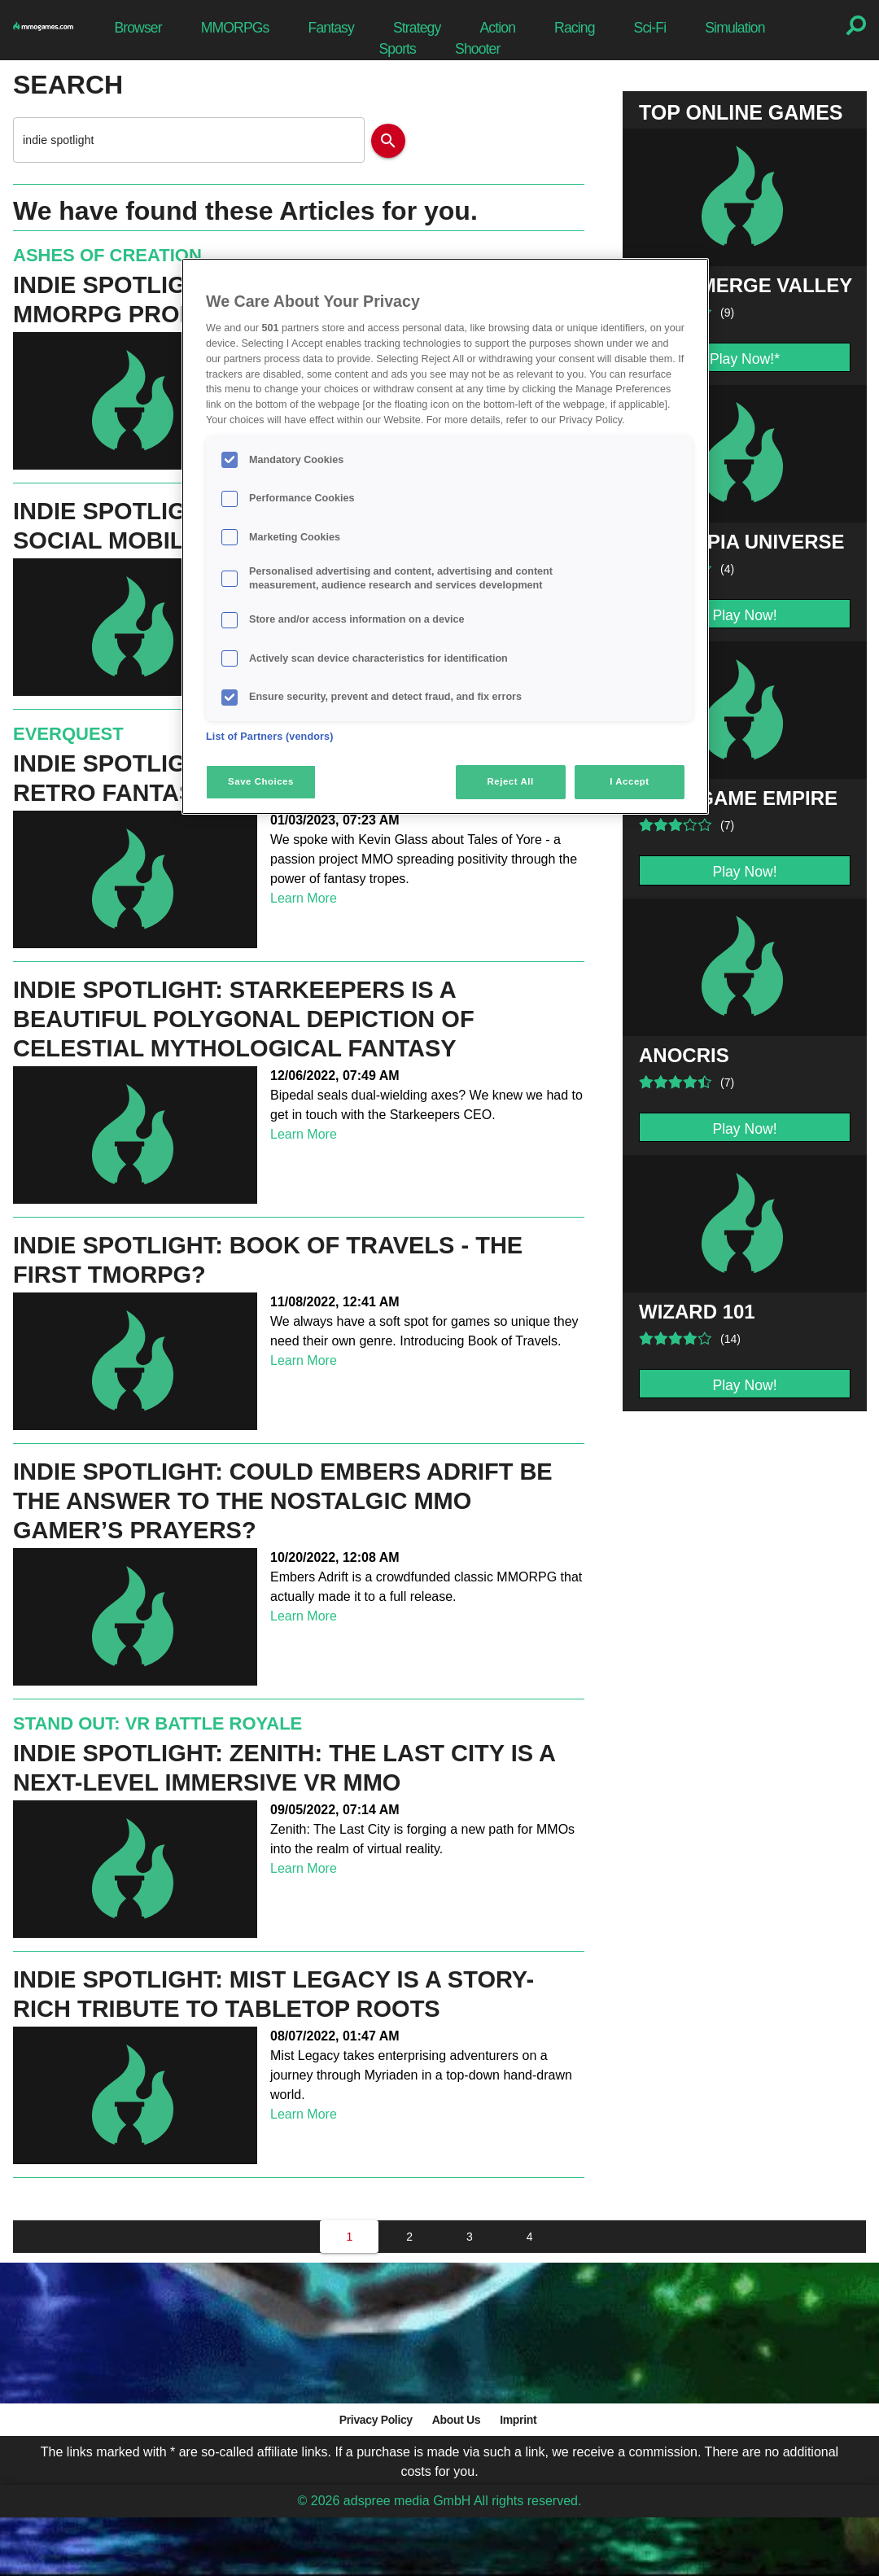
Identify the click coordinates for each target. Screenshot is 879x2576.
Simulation (734, 28)
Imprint (518, 2419)
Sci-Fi (650, 28)
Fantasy (331, 28)
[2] (409, 2236)
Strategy (416, 28)
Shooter (477, 49)
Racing (574, 28)
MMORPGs (235, 28)
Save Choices (261, 781)
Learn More (303, 898)
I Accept (629, 781)
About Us (456, 2419)
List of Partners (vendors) (270, 736)
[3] (469, 2236)
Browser (137, 28)
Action (497, 28)
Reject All (511, 781)
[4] (530, 2236)
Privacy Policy (376, 2419)
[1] (349, 2236)
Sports (397, 49)
